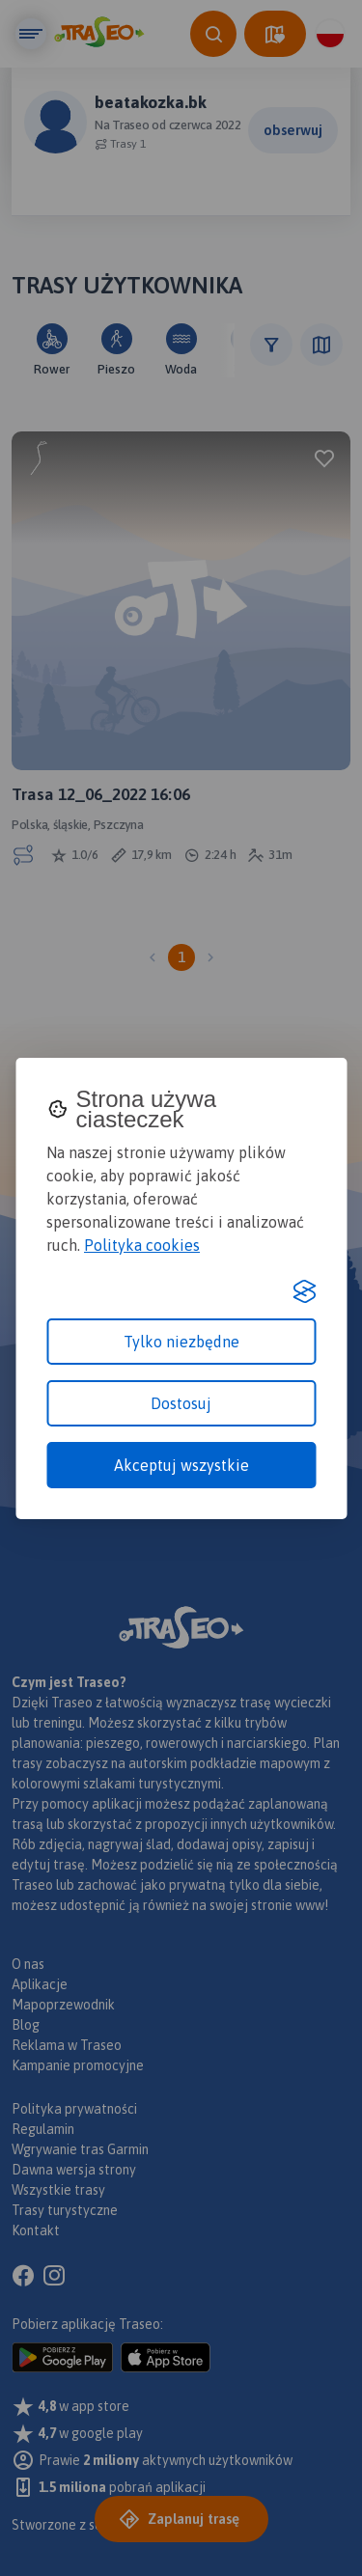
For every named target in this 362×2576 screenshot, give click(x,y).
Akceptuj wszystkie (181, 1465)
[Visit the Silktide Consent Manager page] (304, 1291)
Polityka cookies (142, 1245)
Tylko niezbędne (181, 1341)
